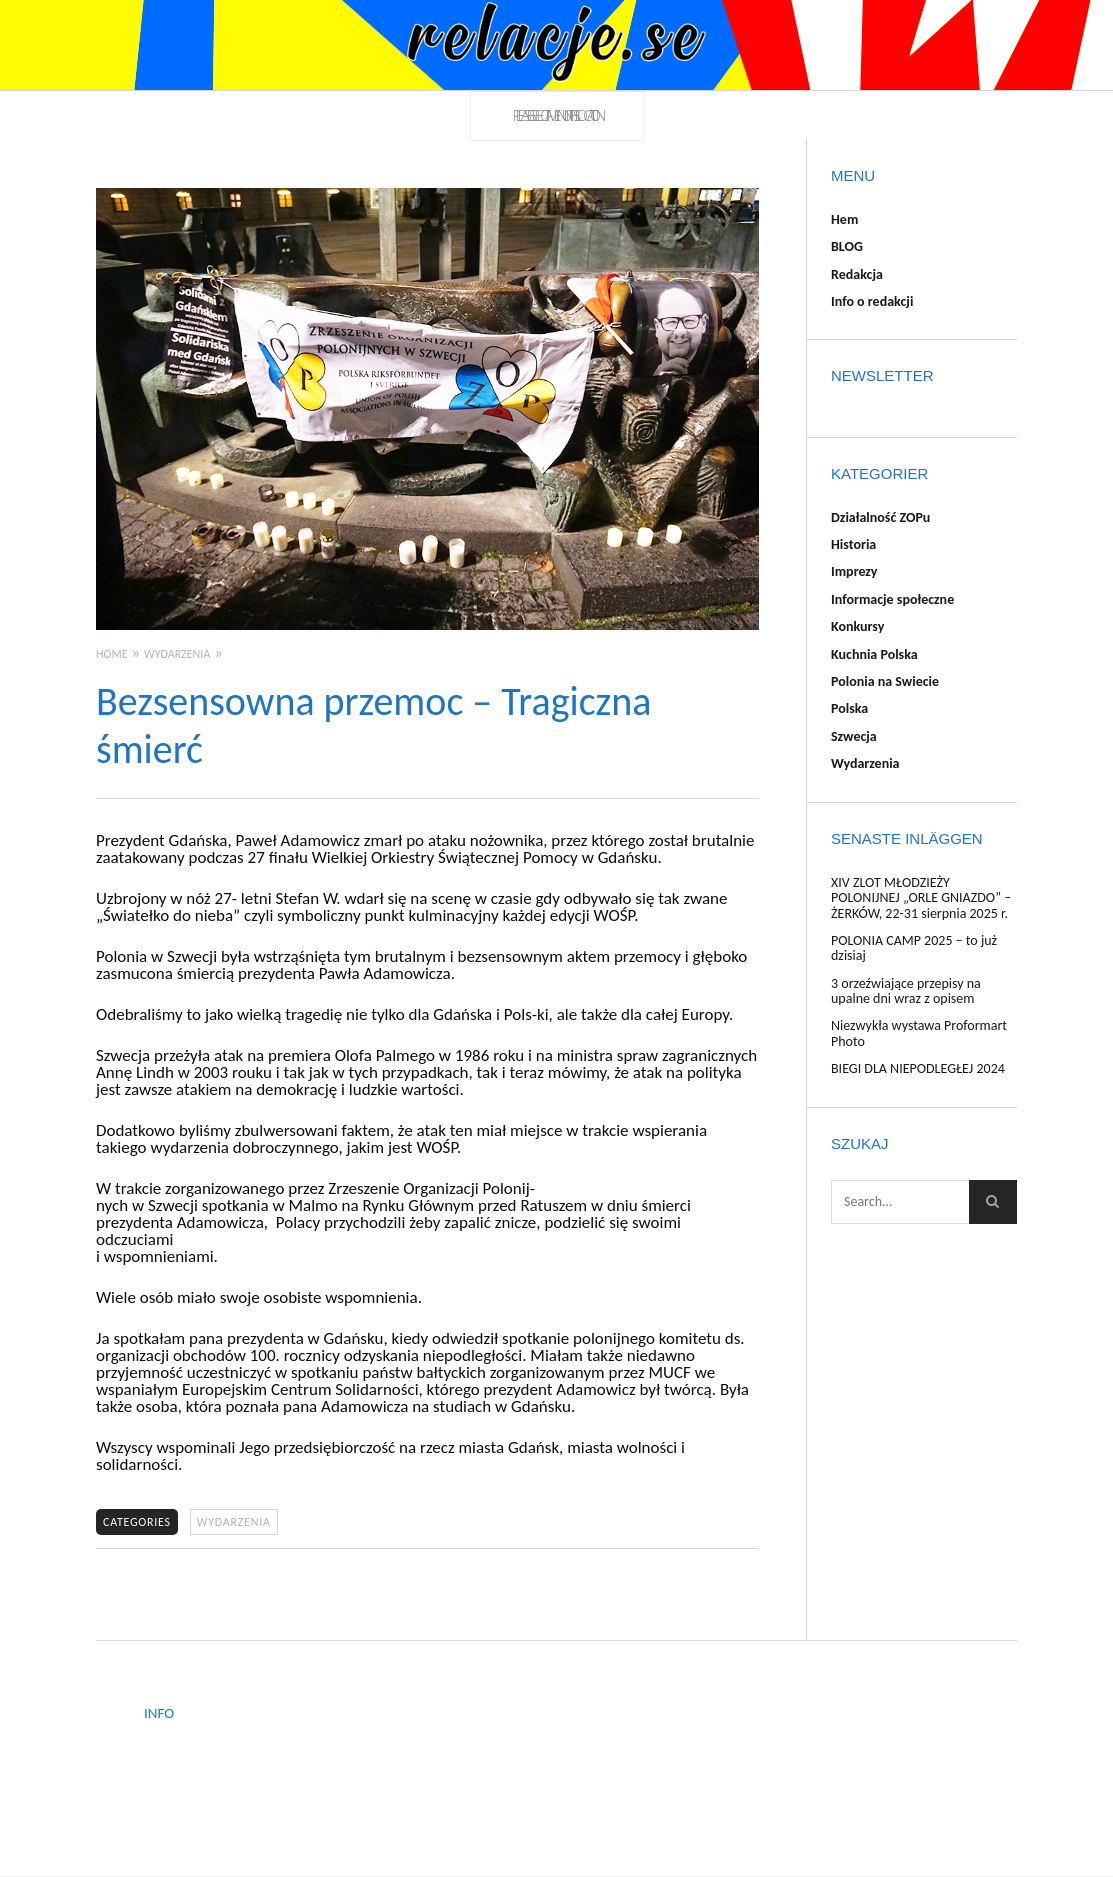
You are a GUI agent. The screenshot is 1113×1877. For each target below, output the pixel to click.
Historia (853, 544)
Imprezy (854, 571)
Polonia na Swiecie (885, 681)
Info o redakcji (872, 301)
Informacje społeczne (892, 599)
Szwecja (854, 736)
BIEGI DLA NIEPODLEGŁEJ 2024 (918, 1068)
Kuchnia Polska (874, 654)
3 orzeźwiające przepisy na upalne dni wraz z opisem (906, 991)
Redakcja (857, 274)
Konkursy (857, 626)
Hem (844, 219)
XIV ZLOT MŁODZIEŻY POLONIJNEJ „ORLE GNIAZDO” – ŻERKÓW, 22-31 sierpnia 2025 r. (921, 898)
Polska (849, 708)
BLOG (847, 246)
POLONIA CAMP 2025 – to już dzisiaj (914, 948)
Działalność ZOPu (880, 517)
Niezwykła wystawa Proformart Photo (919, 1033)
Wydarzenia (234, 1522)
